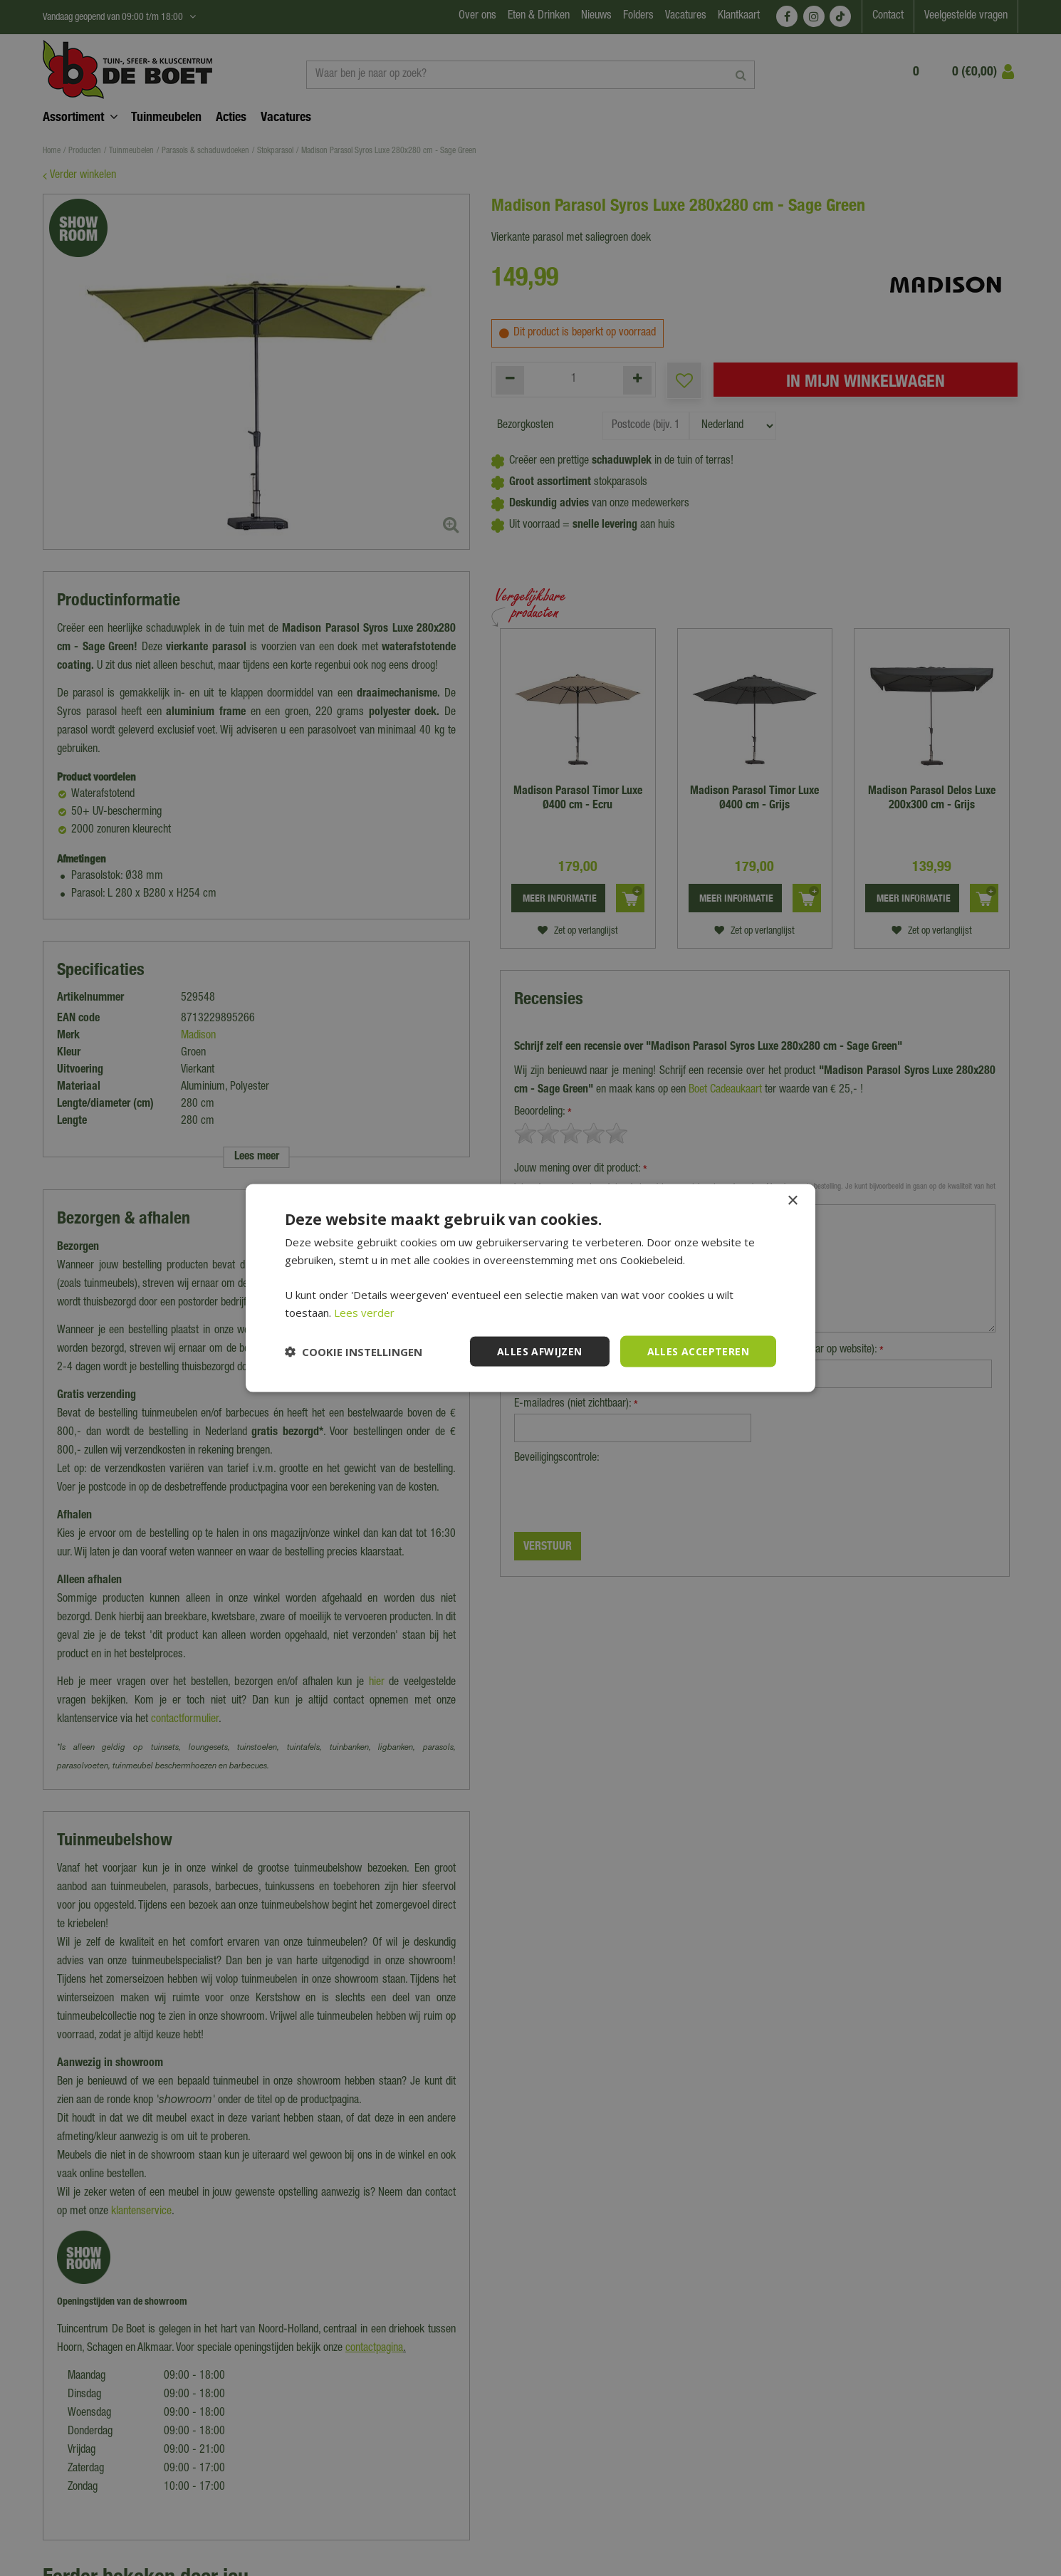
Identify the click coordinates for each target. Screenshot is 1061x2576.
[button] (353, 1351)
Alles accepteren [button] (698, 1350)
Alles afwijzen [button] (539, 1350)
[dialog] (530, 1288)
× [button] (792, 1200)
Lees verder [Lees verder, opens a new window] (364, 1312)
